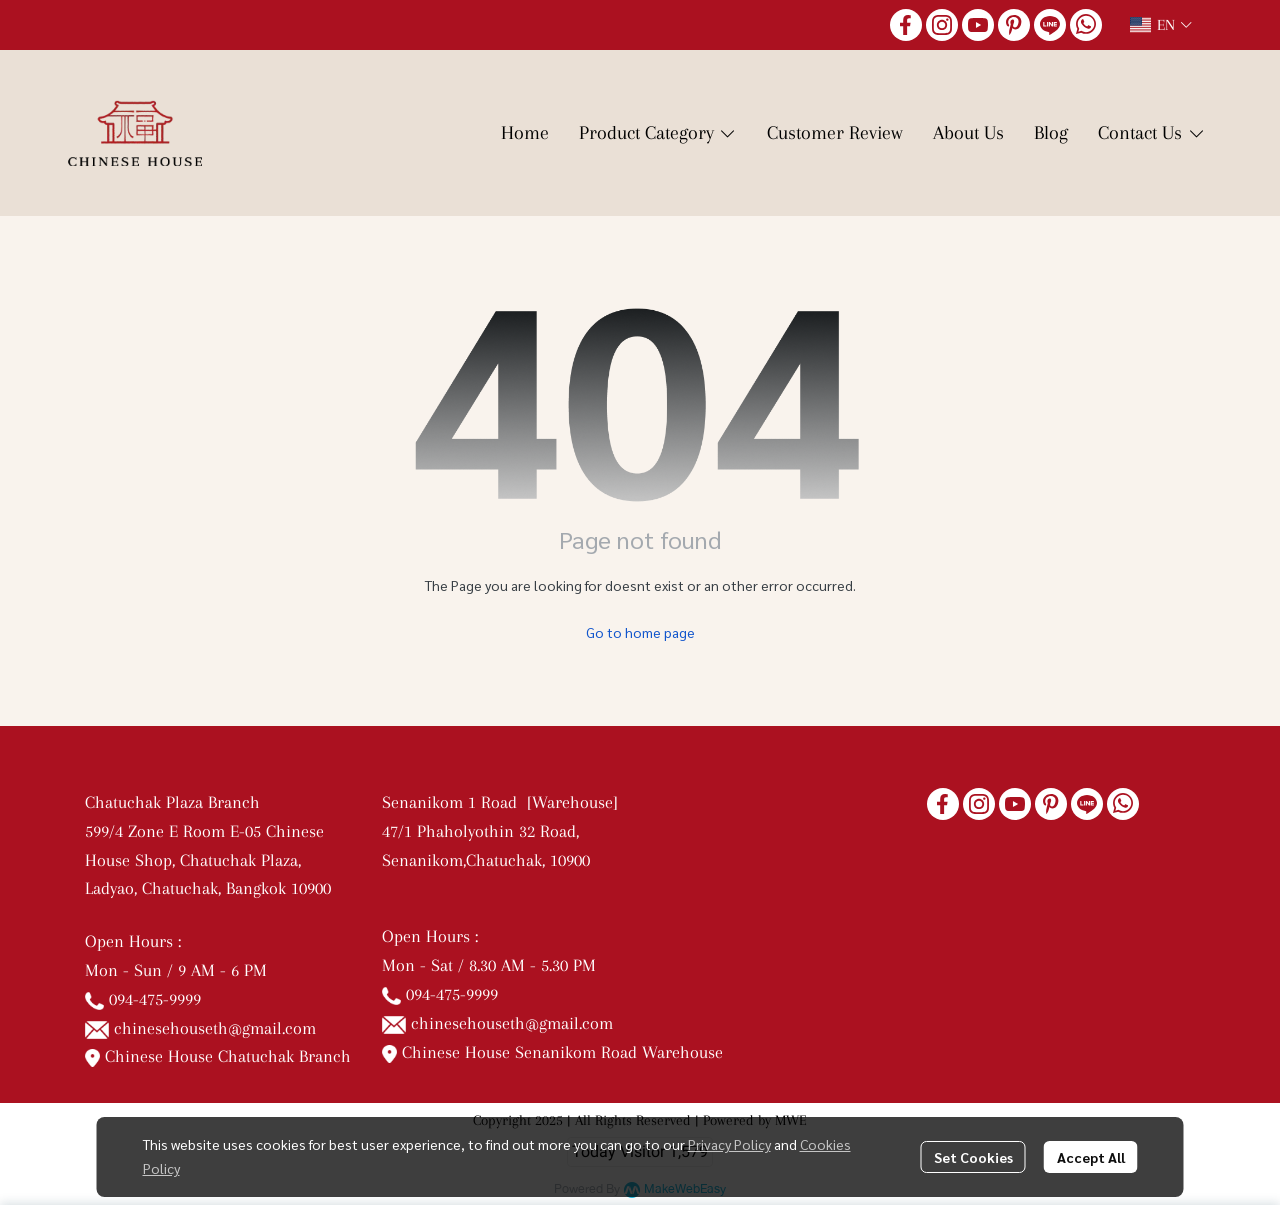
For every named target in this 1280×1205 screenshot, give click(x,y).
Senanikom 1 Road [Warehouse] (505, 802)
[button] (1161, 25)
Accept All (1091, 1157)
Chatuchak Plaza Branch (172, 802)
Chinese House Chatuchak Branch (218, 1056)
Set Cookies (973, 1157)
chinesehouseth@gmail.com (215, 1028)
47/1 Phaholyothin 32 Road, (480, 831)
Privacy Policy (729, 1144)
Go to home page (640, 632)
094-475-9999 (155, 999)
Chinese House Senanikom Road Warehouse (552, 1052)
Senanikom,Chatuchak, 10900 (486, 860)
